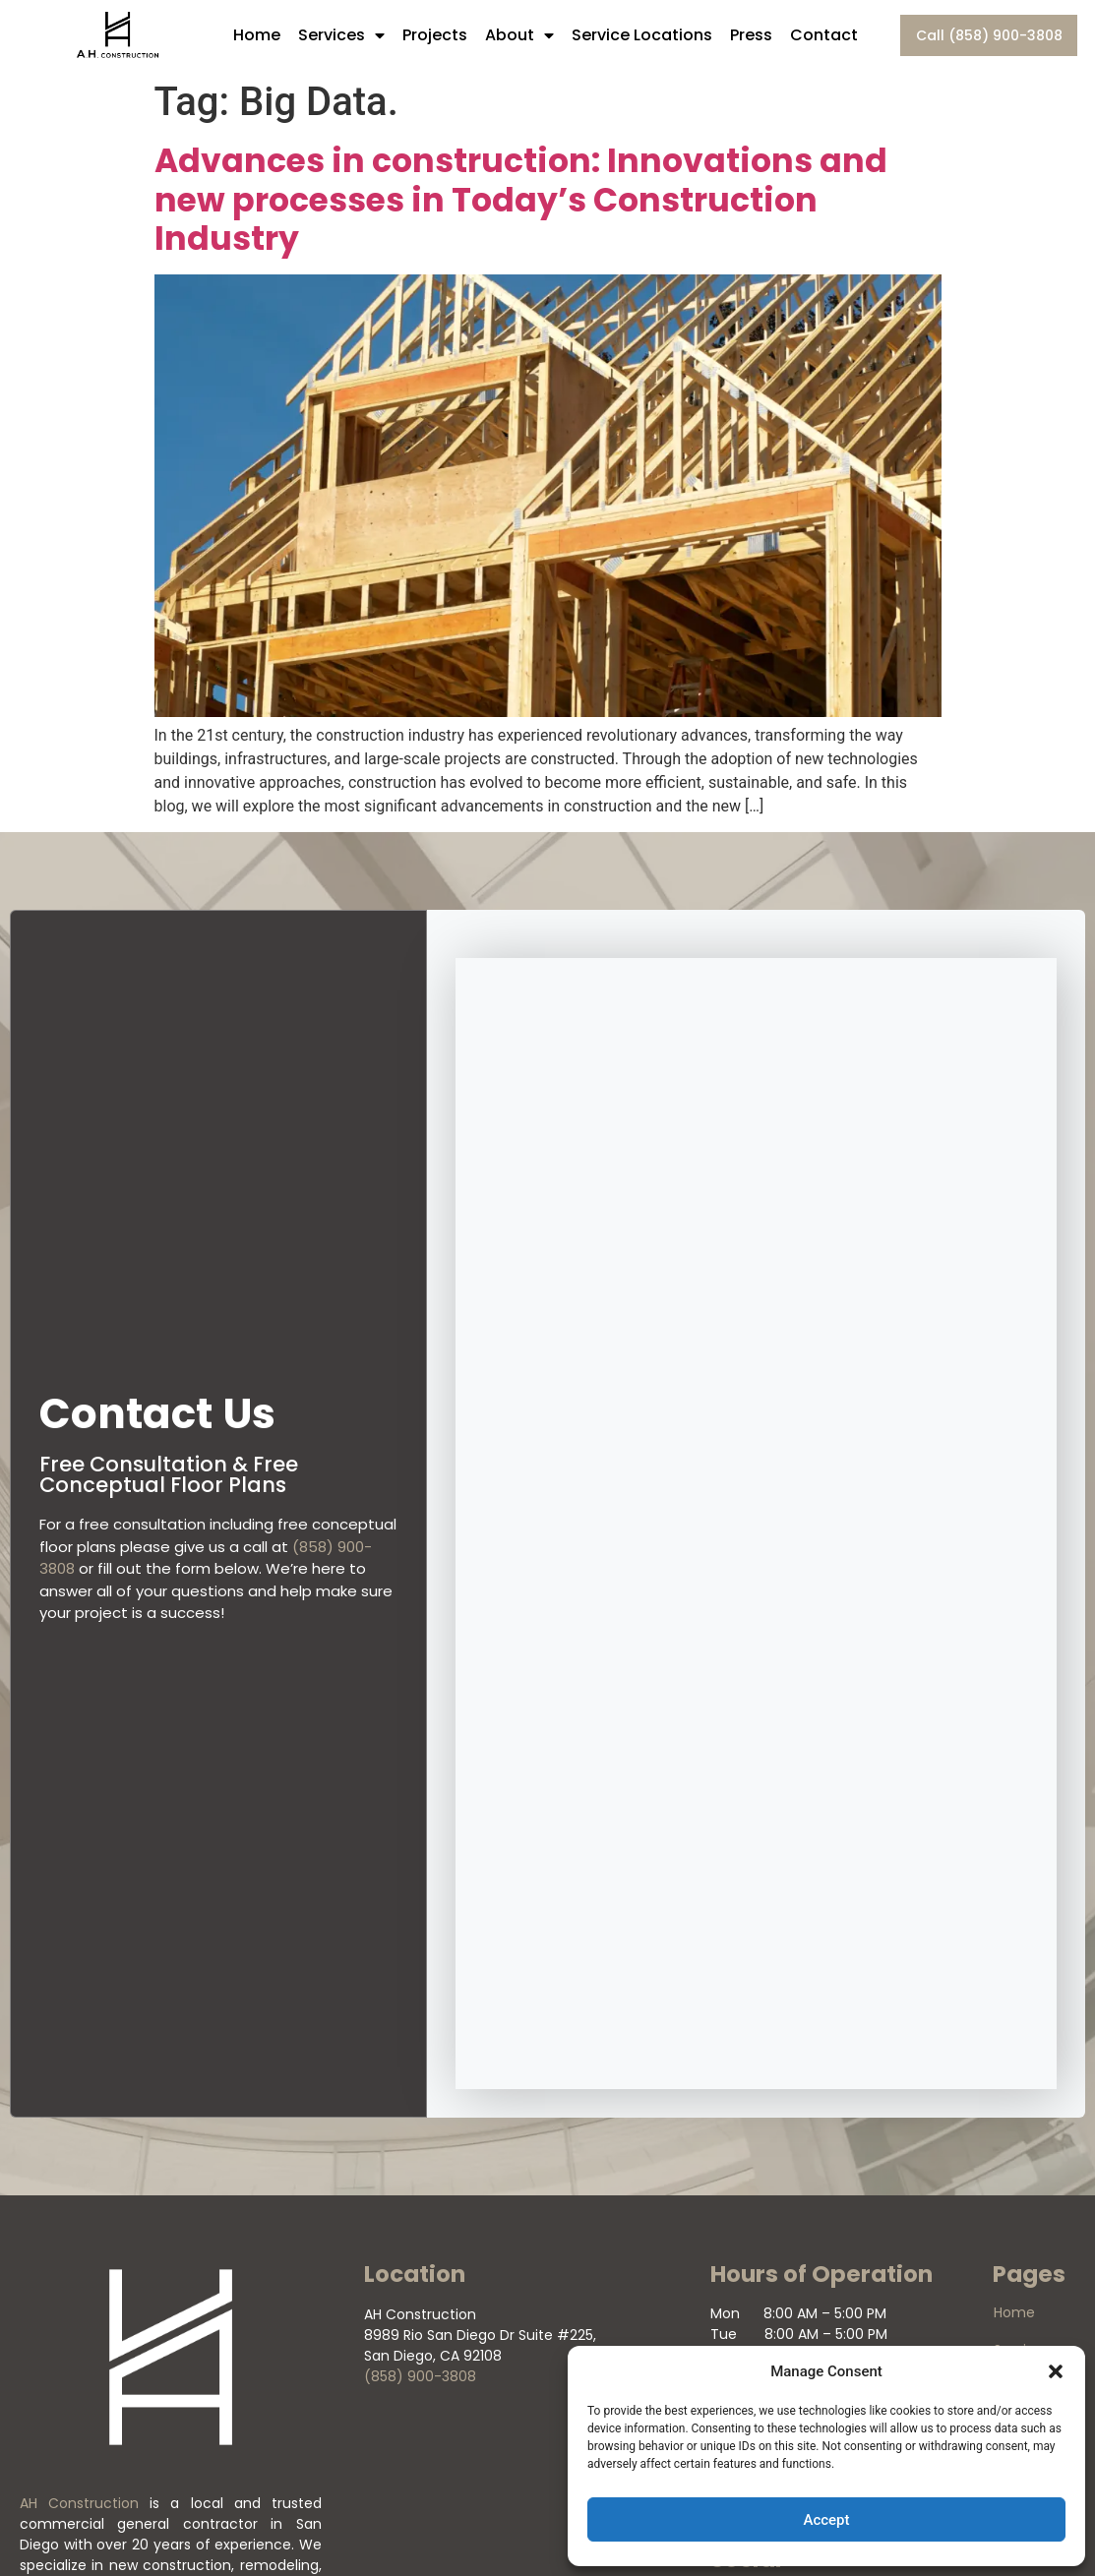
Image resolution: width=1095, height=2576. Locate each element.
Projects (434, 35)
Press (751, 35)
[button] (1055, 2371)
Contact (824, 35)
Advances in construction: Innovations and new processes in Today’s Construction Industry (520, 200)
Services (341, 35)
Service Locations (642, 35)
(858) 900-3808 (420, 2376)
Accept (826, 2520)
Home (256, 35)
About (519, 35)
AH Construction (79, 2503)
